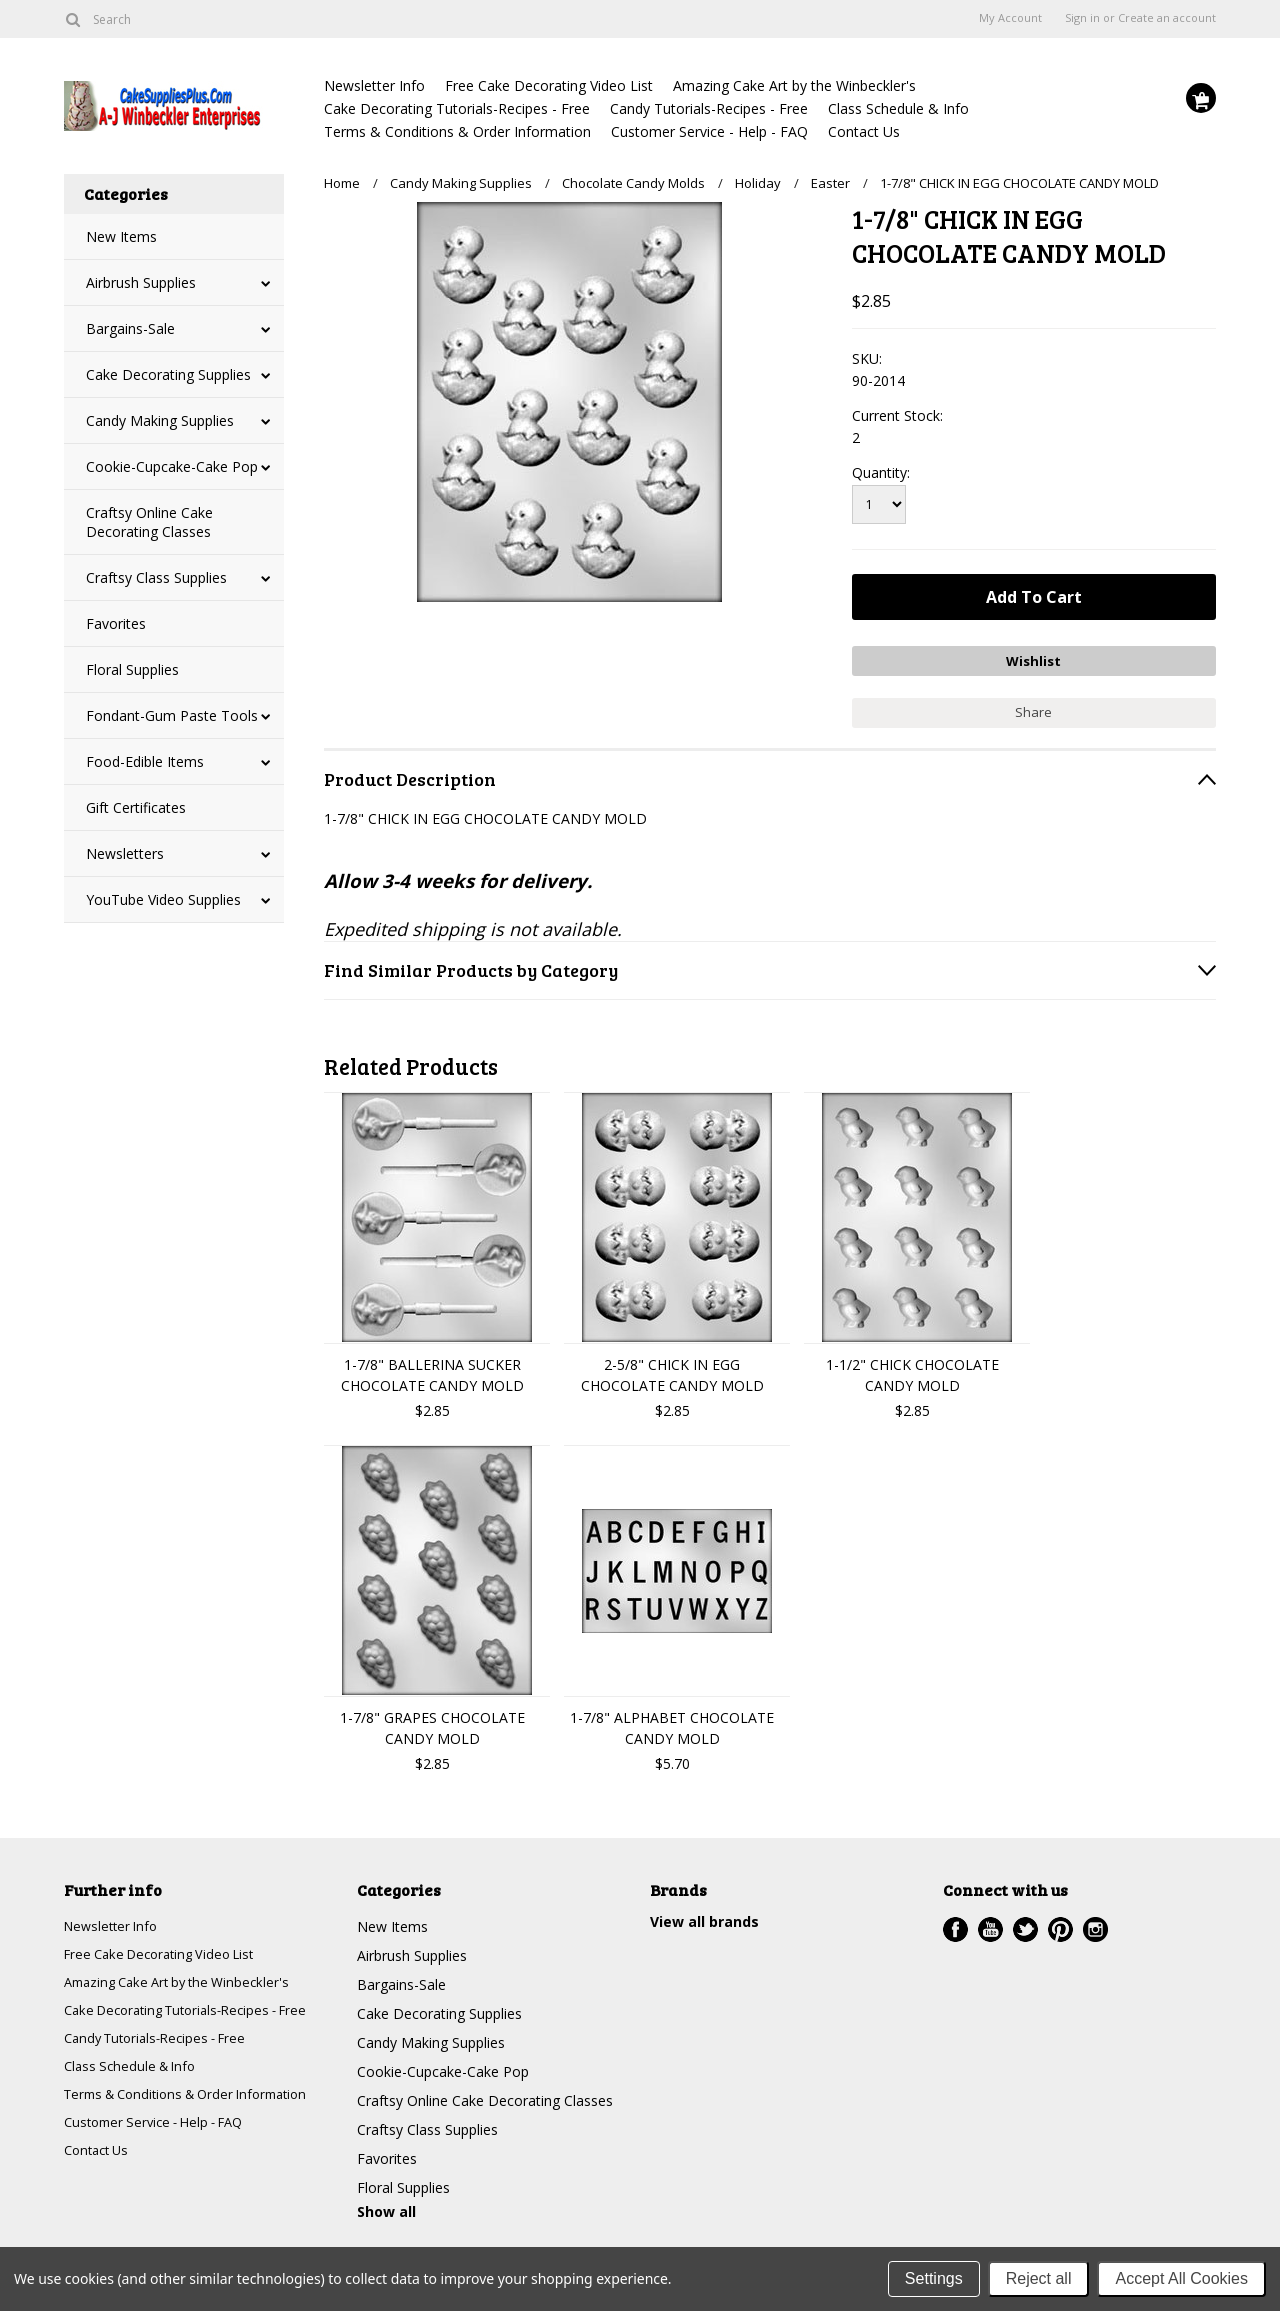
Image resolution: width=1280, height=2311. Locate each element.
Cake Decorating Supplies (168, 374)
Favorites (116, 623)
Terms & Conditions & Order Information (457, 131)
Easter (830, 183)
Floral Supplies (132, 669)
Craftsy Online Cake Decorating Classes (149, 522)
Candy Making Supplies (160, 420)
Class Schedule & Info (898, 108)
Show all (386, 2204)
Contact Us (864, 131)
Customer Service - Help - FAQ (709, 131)
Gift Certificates (136, 807)
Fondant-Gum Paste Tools (172, 715)
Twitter (1025, 1922)
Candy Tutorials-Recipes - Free (709, 108)
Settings (934, 2278)
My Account (1010, 18)
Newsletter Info (374, 85)
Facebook (955, 1922)
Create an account (1167, 18)
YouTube (990, 1922)
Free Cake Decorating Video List (549, 85)
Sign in (1082, 18)
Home (342, 183)
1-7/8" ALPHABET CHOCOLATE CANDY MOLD (672, 1721)
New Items (121, 236)
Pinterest (1060, 1922)
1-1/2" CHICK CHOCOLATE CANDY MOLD (912, 1368)
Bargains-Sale (130, 328)
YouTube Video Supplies (163, 899)
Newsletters (125, 853)
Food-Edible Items (145, 761)
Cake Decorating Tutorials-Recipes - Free (457, 108)
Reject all (1039, 2278)
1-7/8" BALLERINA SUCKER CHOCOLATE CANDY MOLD (432, 1368)
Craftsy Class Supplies (156, 577)
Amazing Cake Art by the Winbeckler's (794, 85)
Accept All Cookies (1181, 2278)
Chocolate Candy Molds (633, 183)
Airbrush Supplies (141, 282)
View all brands (704, 1914)
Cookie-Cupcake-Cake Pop (172, 466)
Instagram (1095, 1922)
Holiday (758, 183)
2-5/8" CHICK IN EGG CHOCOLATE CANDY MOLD (672, 1368)
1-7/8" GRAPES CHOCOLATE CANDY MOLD (432, 1721)
